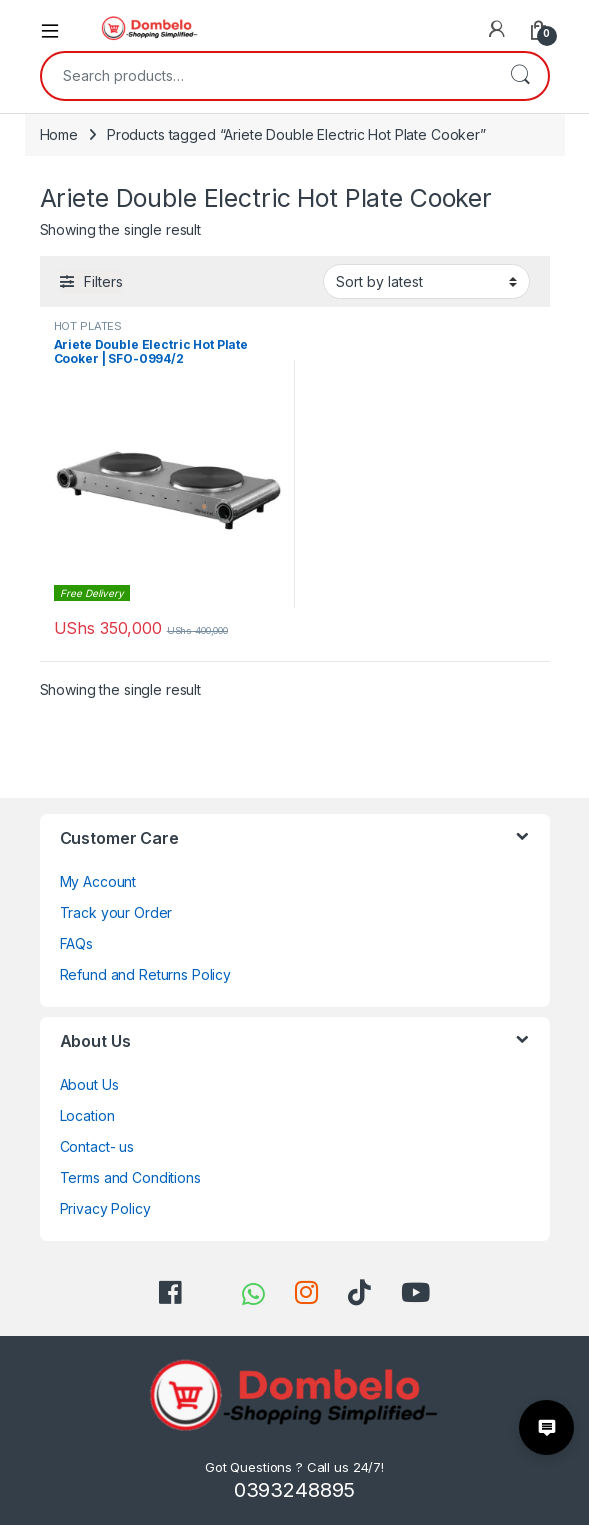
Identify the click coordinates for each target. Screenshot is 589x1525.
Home (59, 134)
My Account (98, 881)
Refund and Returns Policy (146, 974)
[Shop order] (426, 281)
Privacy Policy (105, 1208)
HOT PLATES (88, 326)
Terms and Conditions (130, 1177)
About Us (89, 1084)
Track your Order (116, 912)
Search (520, 76)
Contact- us (97, 1146)
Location (87, 1115)
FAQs (76, 943)
